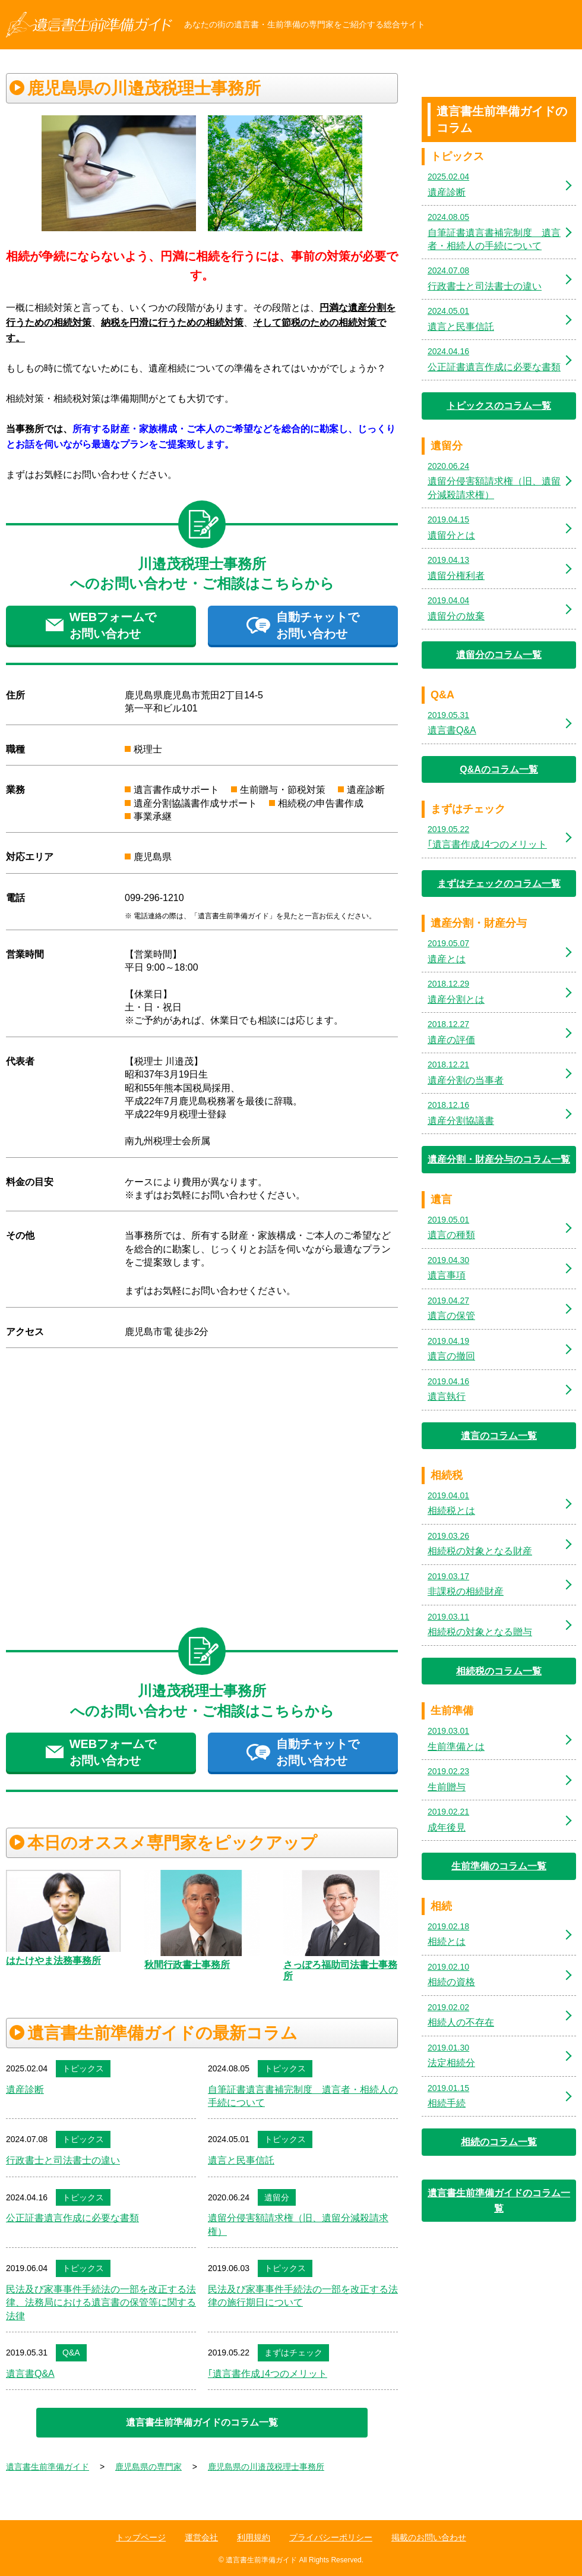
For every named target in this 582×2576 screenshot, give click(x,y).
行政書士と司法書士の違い (63, 2160)
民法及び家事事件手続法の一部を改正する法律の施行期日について (303, 2295)
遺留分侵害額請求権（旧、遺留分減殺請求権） (298, 2224)
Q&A (71, 2352)
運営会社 (201, 2537)
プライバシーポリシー (330, 2537)
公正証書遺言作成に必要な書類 (72, 2218)
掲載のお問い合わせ (428, 2537)
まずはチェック (293, 2352)
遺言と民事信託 (241, 2160)
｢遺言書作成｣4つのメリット (267, 2374)
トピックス (83, 2068)
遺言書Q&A (30, 2374)
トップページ (141, 2537)
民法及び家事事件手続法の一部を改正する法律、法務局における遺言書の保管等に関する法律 (101, 2302)
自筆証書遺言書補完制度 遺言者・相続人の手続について (303, 2096)
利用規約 (253, 2537)
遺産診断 (25, 2089)
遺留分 (276, 2197)
